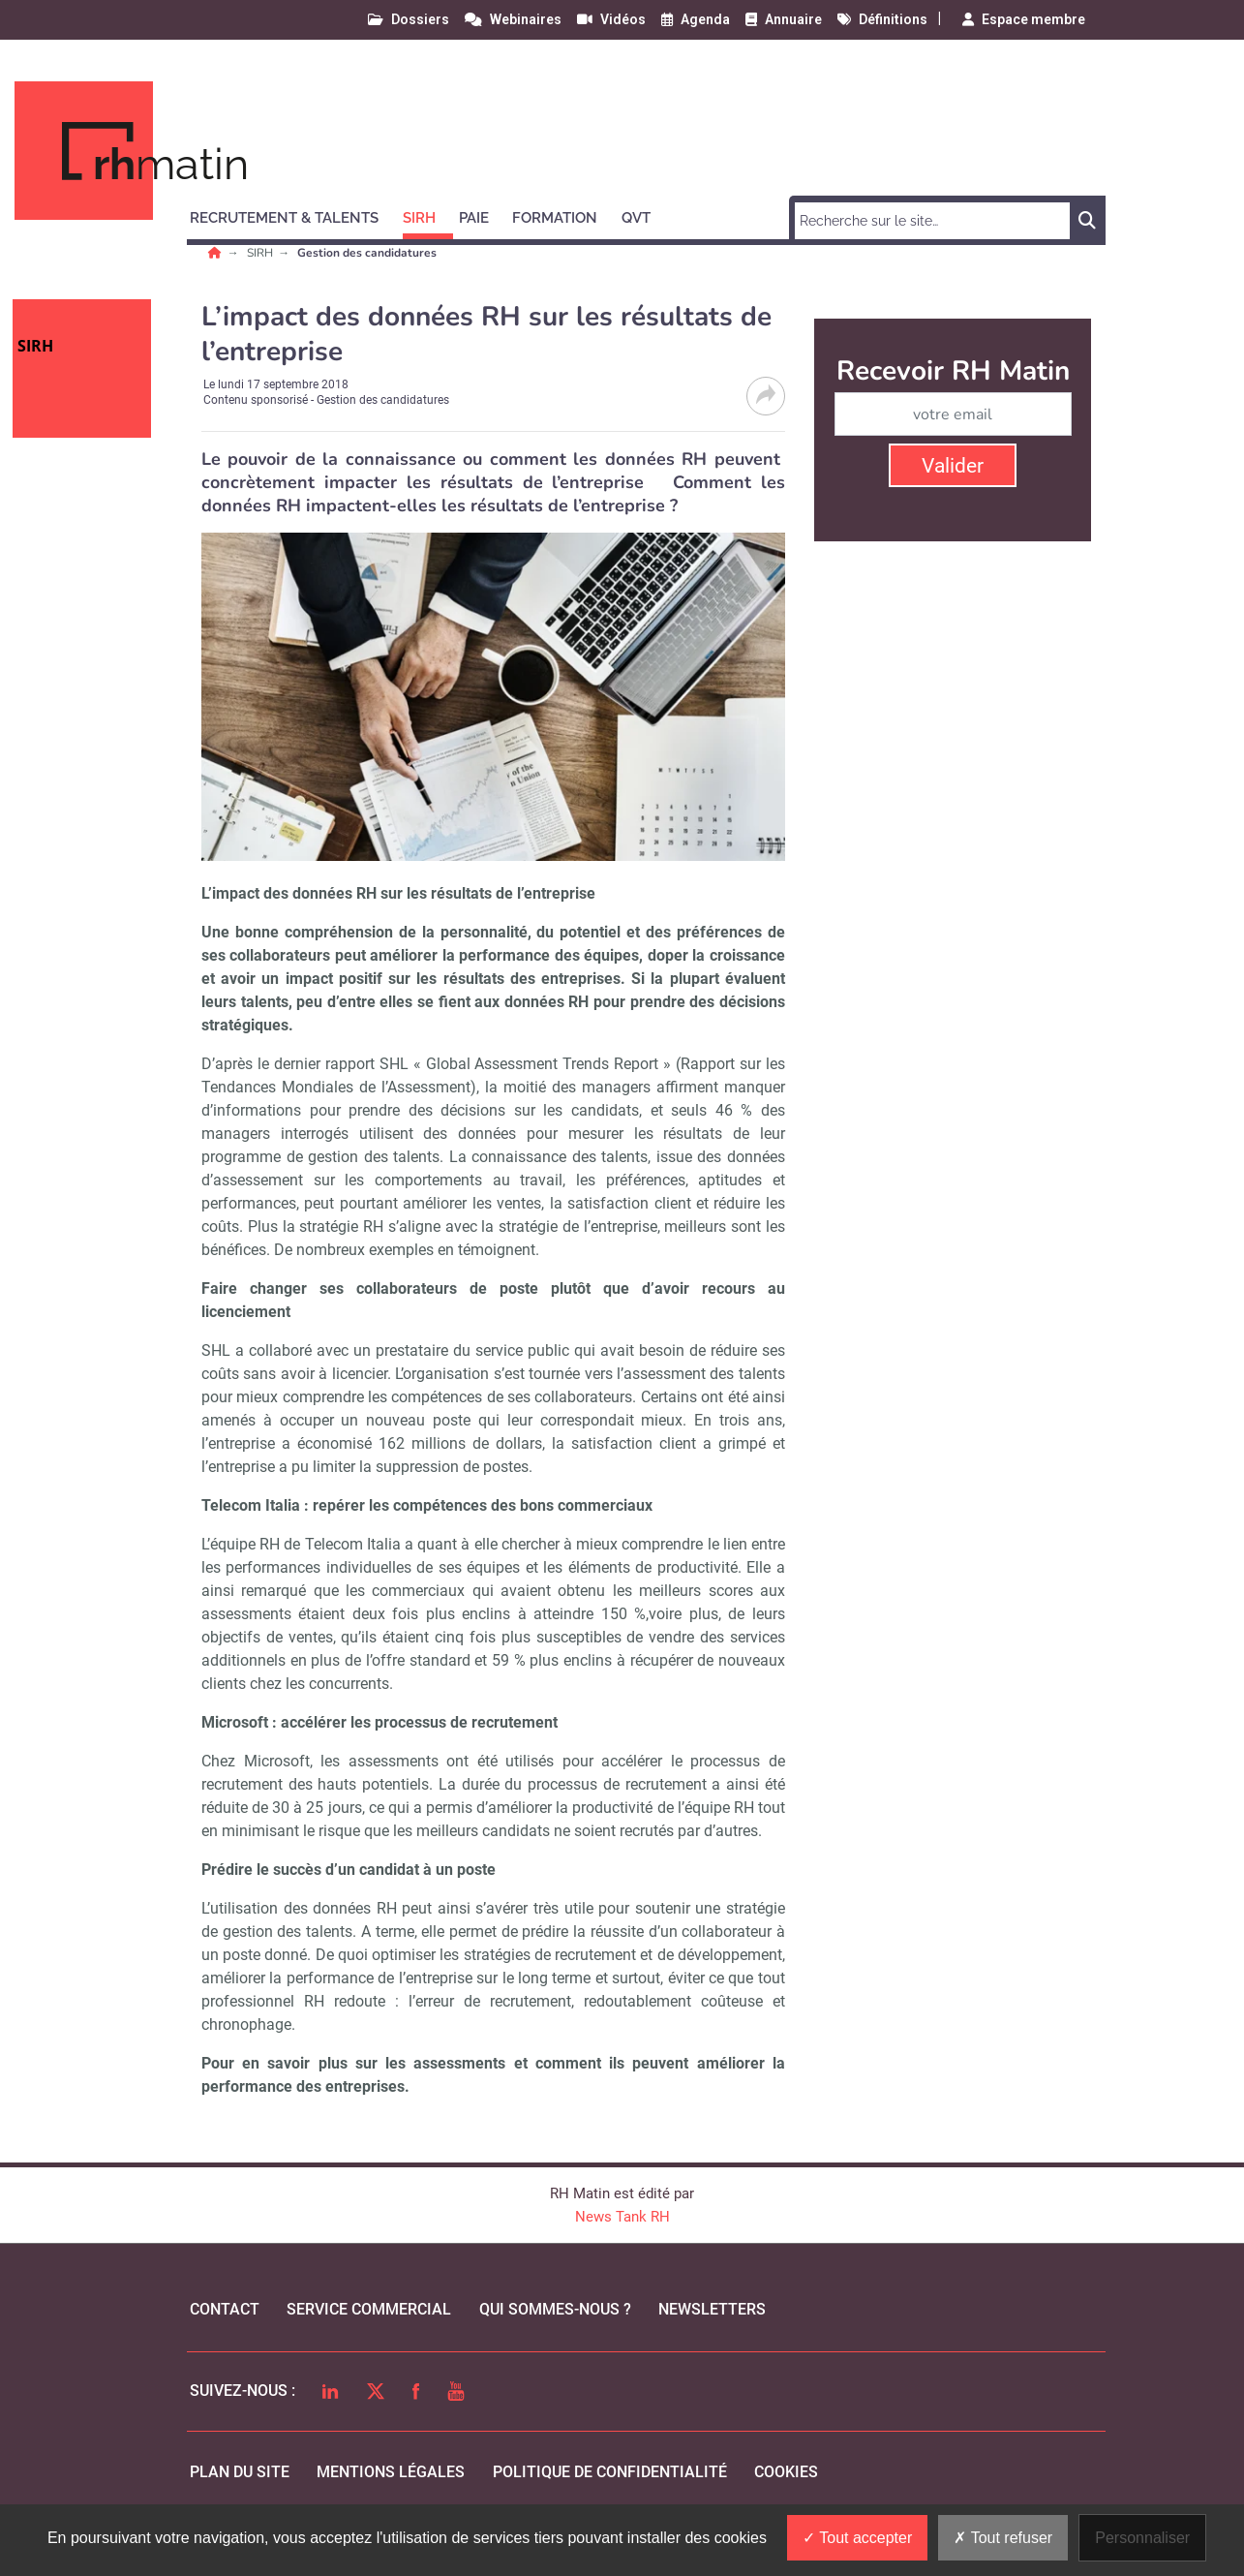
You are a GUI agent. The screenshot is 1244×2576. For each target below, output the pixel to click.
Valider (953, 465)
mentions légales (391, 2472)
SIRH (261, 253)
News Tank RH (622, 2216)
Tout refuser (1003, 2538)
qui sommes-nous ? (555, 2309)
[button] (293, 215)
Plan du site (239, 2472)
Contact (224, 2309)
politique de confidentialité (610, 2472)
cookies (786, 2472)
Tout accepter (857, 2538)
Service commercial (369, 2309)
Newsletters (712, 2309)
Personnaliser (1142, 2538)
